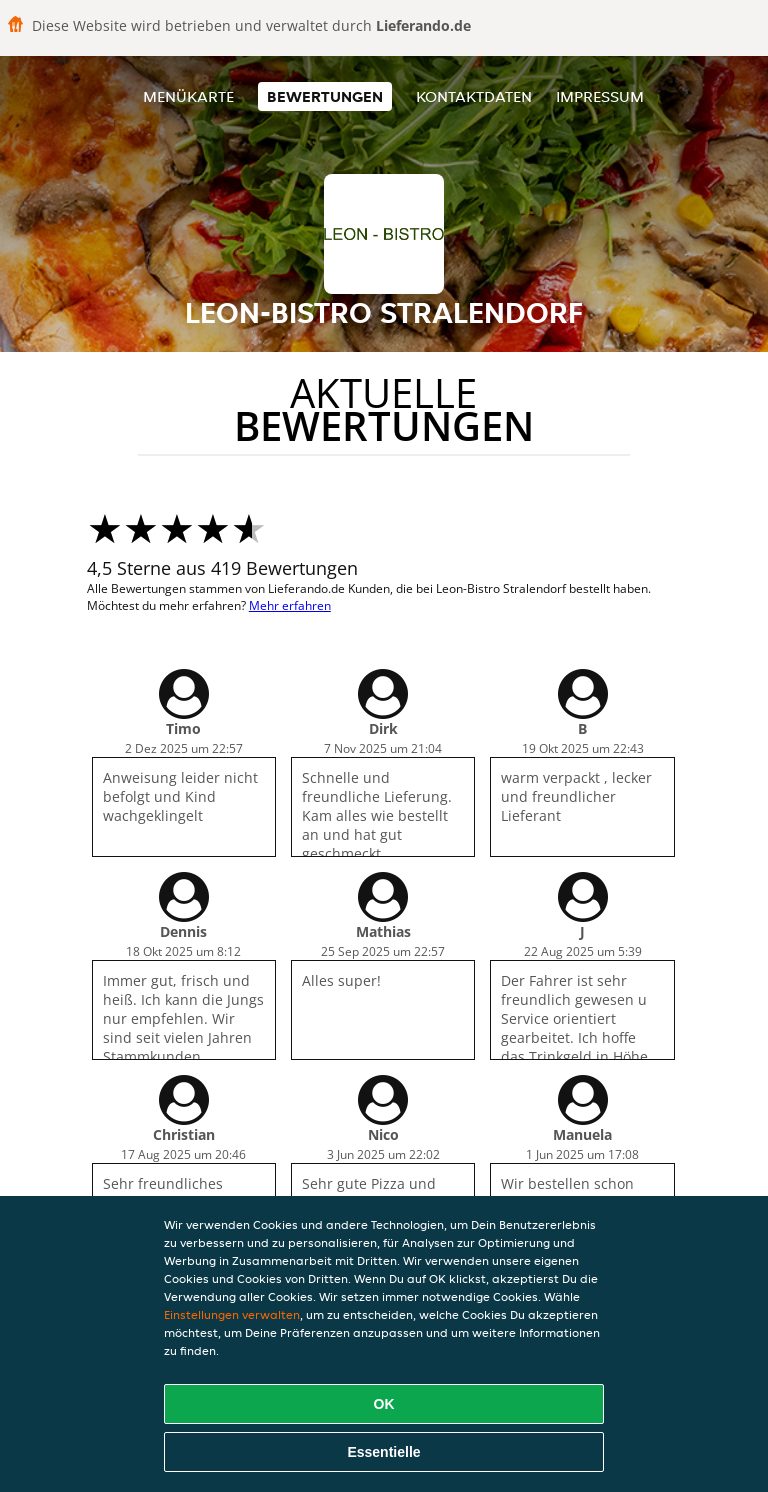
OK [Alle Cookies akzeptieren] (384, 1404)
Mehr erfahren (290, 605)
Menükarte (188, 96)
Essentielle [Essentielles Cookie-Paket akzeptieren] (383, 1452)
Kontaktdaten (474, 96)
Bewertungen (325, 96)
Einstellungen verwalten (232, 1314)
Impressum (600, 96)
